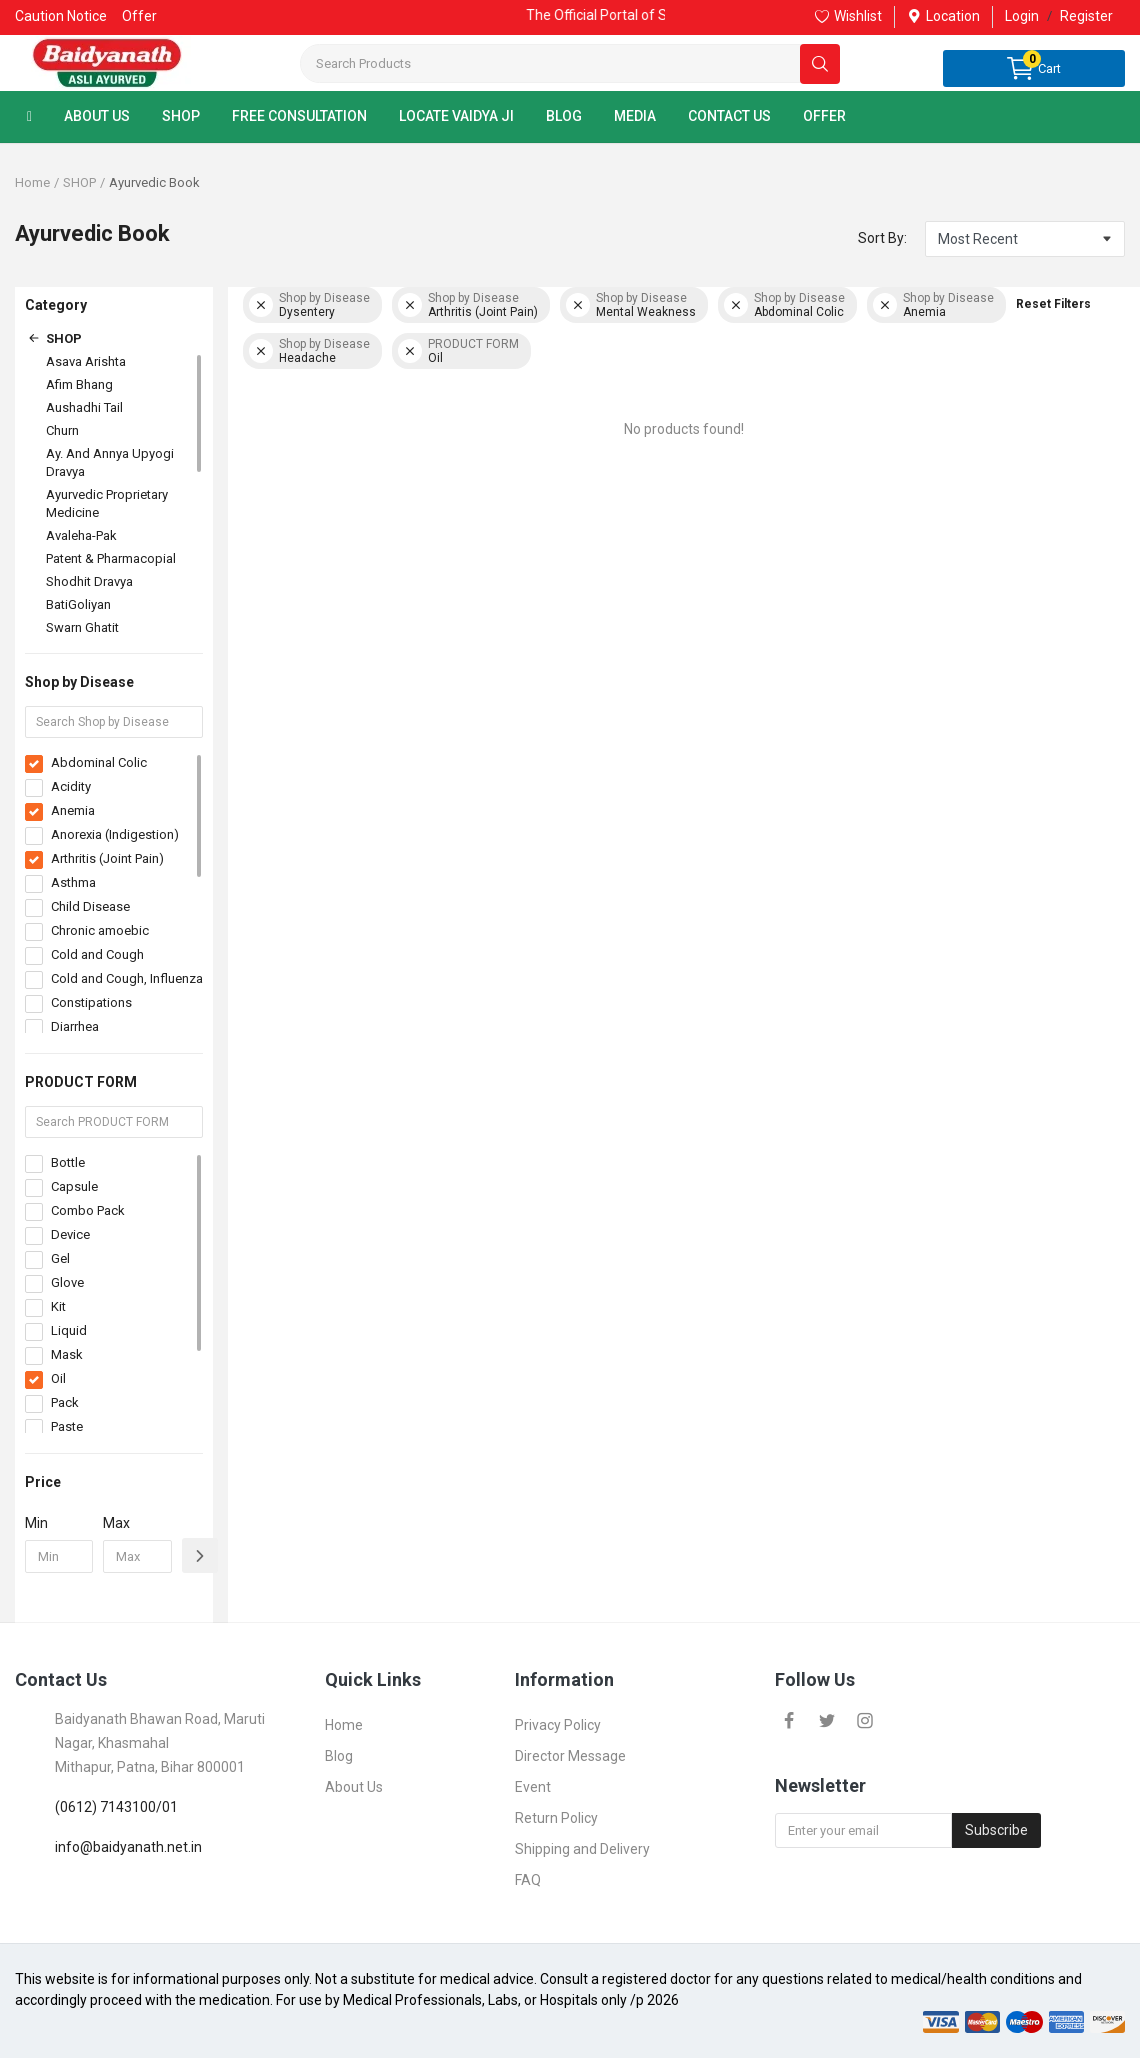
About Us (354, 1787)
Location (943, 16)
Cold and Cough (97, 954)
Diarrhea (75, 1026)
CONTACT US (729, 116)
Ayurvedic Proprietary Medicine (107, 503)
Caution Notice (61, 16)
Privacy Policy (558, 1725)
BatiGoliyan (78, 604)
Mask (67, 1354)
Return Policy (556, 1818)
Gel (60, 1258)
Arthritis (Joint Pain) (107, 858)
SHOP (181, 116)
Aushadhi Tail (84, 407)
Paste (67, 1426)
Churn (62, 430)
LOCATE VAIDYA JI (456, 116)
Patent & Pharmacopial (111, 558)
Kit (58, 1306)
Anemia (73, 810)
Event (533, 1787)
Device (70, 1234)
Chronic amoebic (100, 930)
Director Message (570, 1756)
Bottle (68, 1162)
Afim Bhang (79, 384)
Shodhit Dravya (89, 581)
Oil (58, 1378)
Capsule (74, 1186)
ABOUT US (97, 116)
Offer (139, 16)
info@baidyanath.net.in (128, 1847)
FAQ (528, 1880)
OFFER (824, 116)
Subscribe (996, 1830)
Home (32, 182)
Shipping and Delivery (582, 1849)
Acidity (71, 786)
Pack (65, 1402)
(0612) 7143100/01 (116, 1807)
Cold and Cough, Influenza (127, 978)
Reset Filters (1053, 304)
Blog (339, 1756)
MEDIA (635, 116)
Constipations (91, 1002)
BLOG (564, 116)
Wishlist (848, 16)
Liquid (69, 1330)
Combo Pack (88, 1210)
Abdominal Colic (99, 762)
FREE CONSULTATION (299, 116)
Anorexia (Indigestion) (115, 834)
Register (1086, 16)
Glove (67, 1282)
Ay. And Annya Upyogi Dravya (110, 462)
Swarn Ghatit (82, 627)
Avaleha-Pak (81, 535)
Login (1022, 16)
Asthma (73, 882)
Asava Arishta (86, 361)
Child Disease (90, 906)
